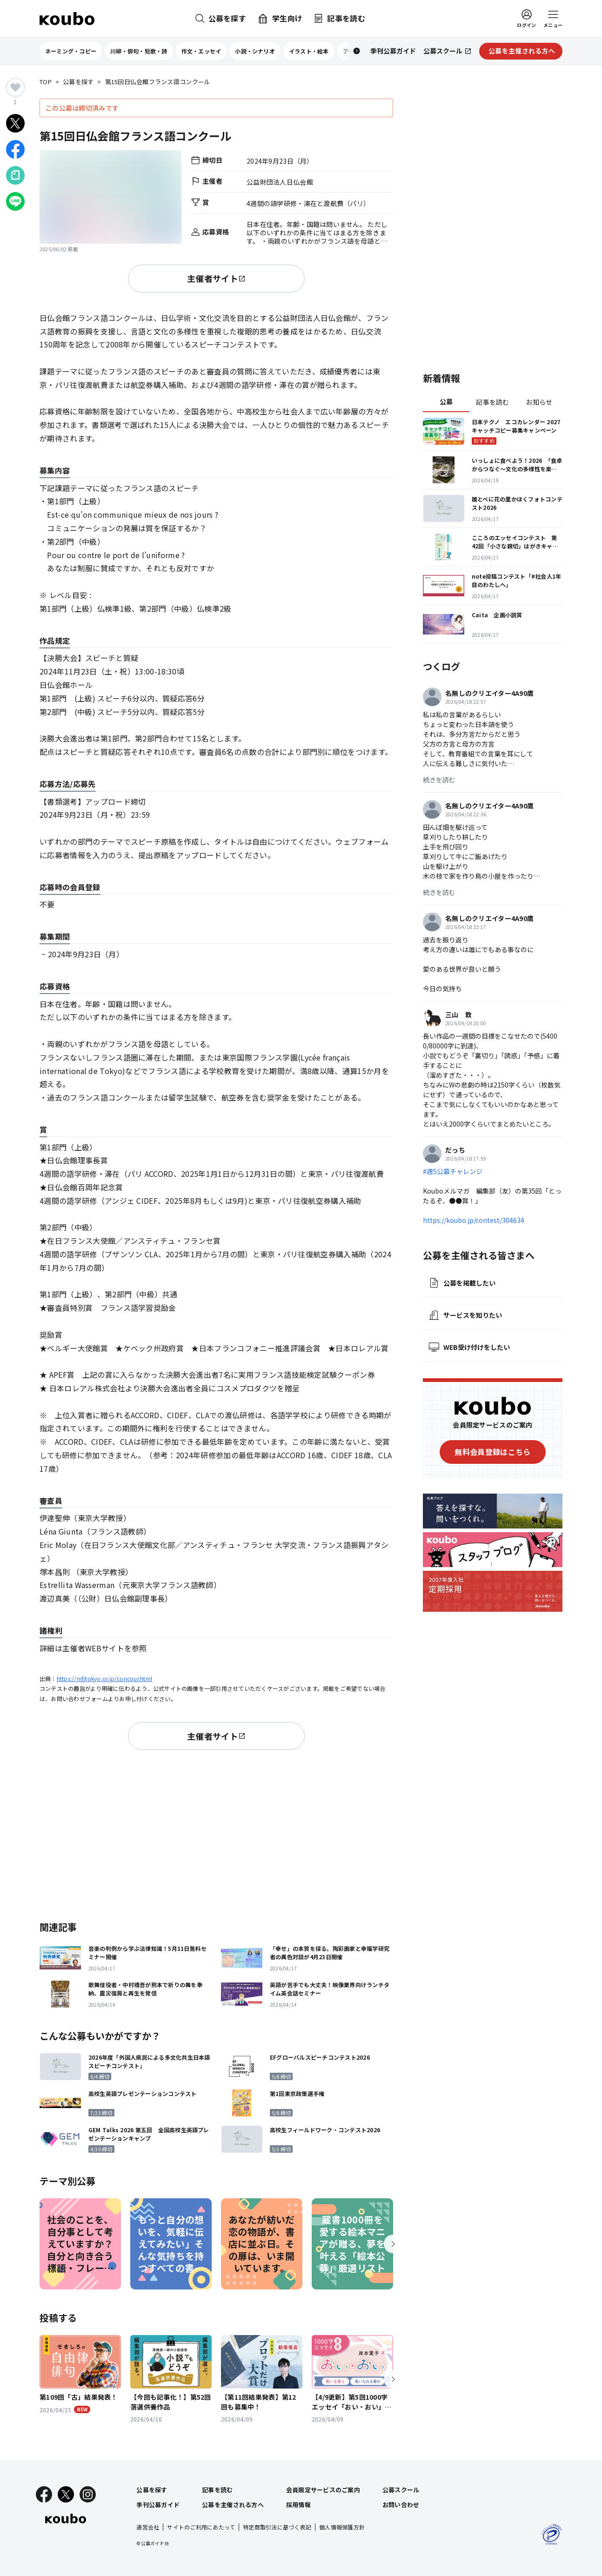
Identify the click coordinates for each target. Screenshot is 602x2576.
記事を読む (492, 402)
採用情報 (298, 2504)
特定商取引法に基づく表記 (277, 2527)
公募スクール (401, 2489)
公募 (446, 401)
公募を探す (78, 82)
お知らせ (539, 402)
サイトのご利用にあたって (201, 2527)
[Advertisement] (216, 1833)
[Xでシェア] (15, 123)
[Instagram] (88, 2494)
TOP (46, 82)
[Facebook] (44, 2494)
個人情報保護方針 (342, 2527)
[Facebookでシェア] (15, 149)
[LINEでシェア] (15, 201)
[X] (66, 2494)
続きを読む (439, 779)
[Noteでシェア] (15, 175)
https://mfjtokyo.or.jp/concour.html (104, 1678)
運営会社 (147, 2527)
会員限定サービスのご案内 (323, 2489)
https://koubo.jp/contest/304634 (473, 1220)
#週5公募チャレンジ (452, 1171)
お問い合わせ (401, 2504)
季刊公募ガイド (158, 2504)
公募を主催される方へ (233, 2504)
